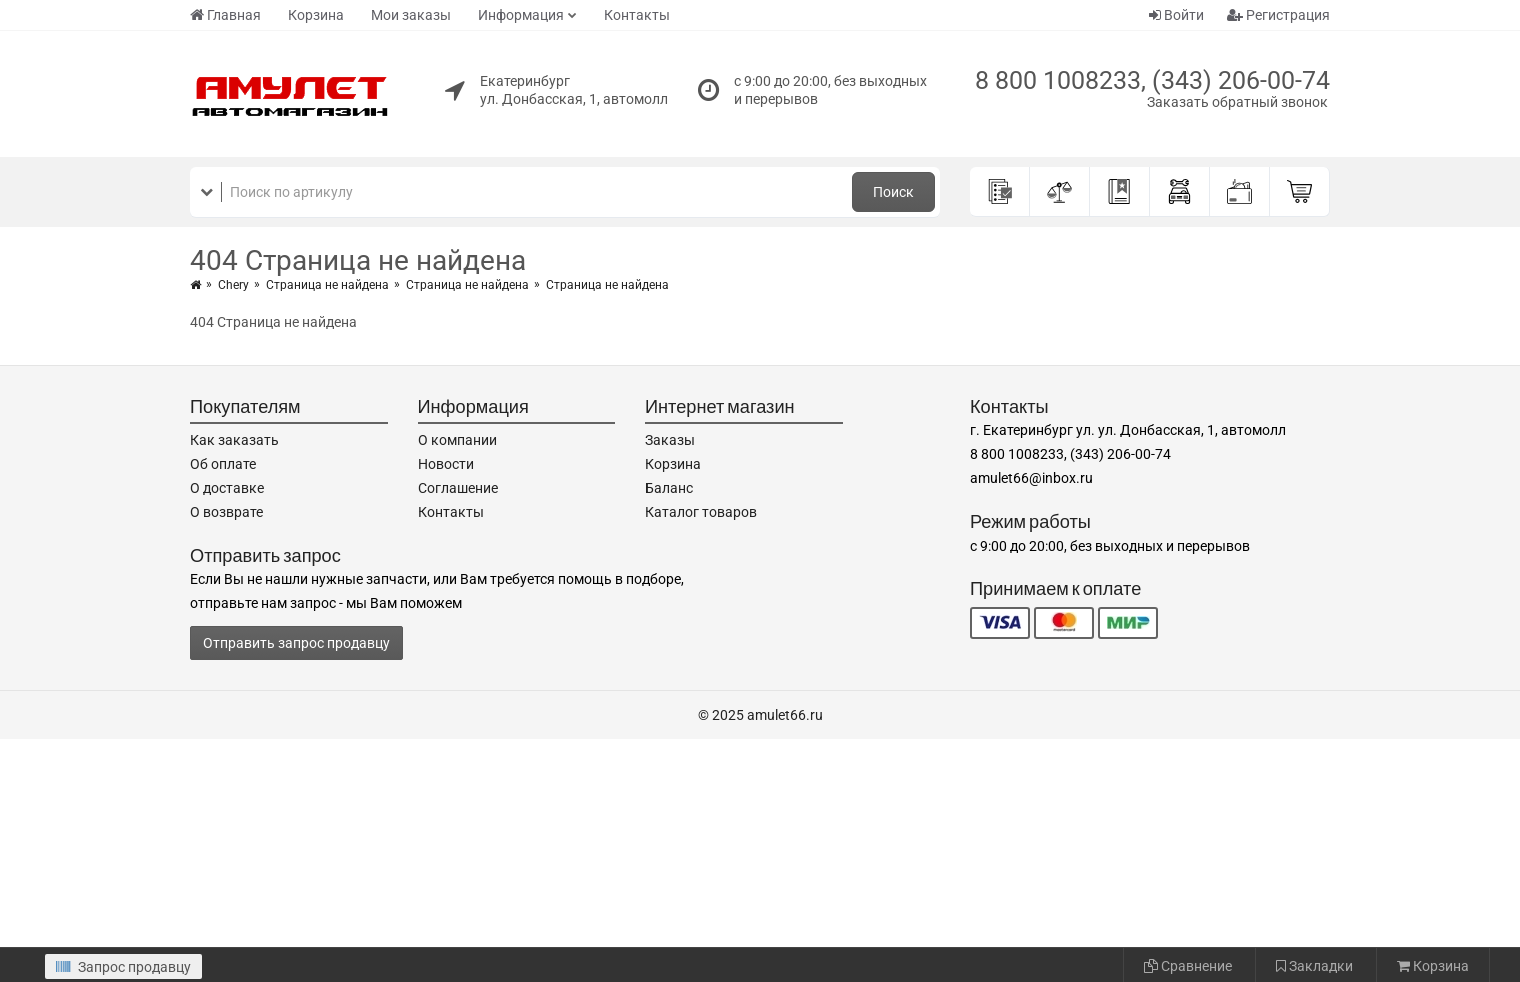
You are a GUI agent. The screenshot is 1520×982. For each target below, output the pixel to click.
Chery (233, 285)
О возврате (226, 512)
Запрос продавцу (123, 967)
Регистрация (1278, 15)
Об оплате (223, 464)
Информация (521, 15)
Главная (225, 15)
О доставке (227, 488)
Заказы (670, 440)
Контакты (637, 15)
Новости (446, 464)
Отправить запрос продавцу (296, 643)
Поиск (893, 192)
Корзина (316, 15)
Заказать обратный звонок (1237, 102)
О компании (457, 440)
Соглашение (458, 488)
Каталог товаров (701, 512)
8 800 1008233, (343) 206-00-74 (1152, 80)
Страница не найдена (327, 285)
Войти (1176, 15)
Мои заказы (411, 15)
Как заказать (234, 440)
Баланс (669, 488)
